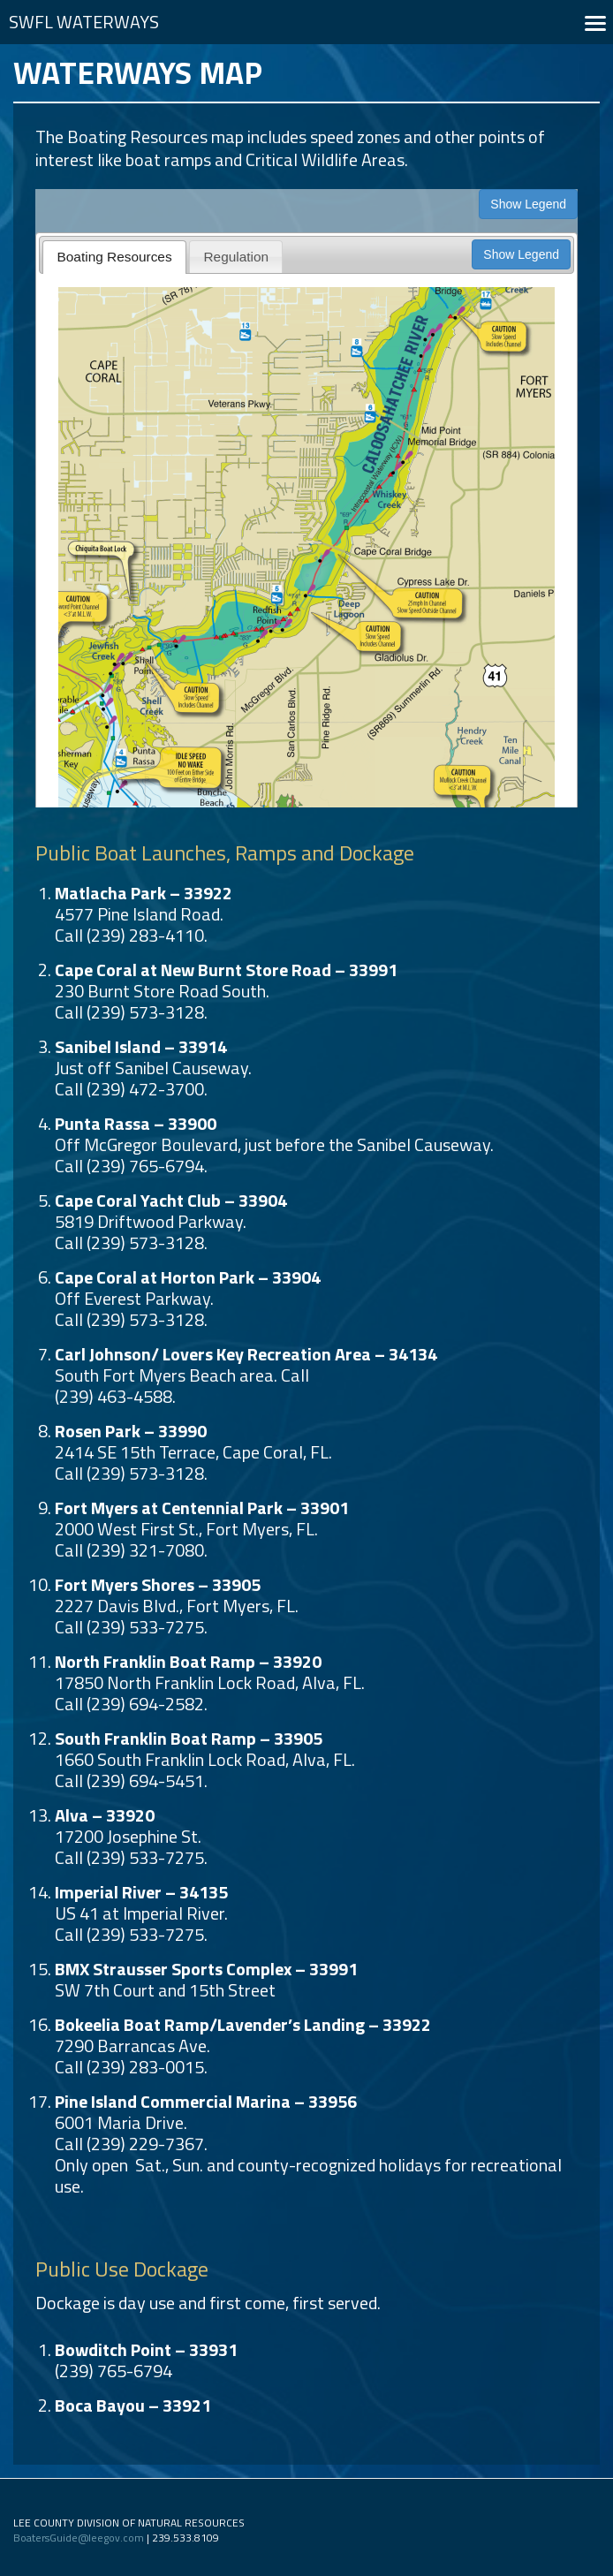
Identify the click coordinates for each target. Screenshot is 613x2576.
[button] (595, 22)
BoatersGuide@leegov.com (78, 2537)
